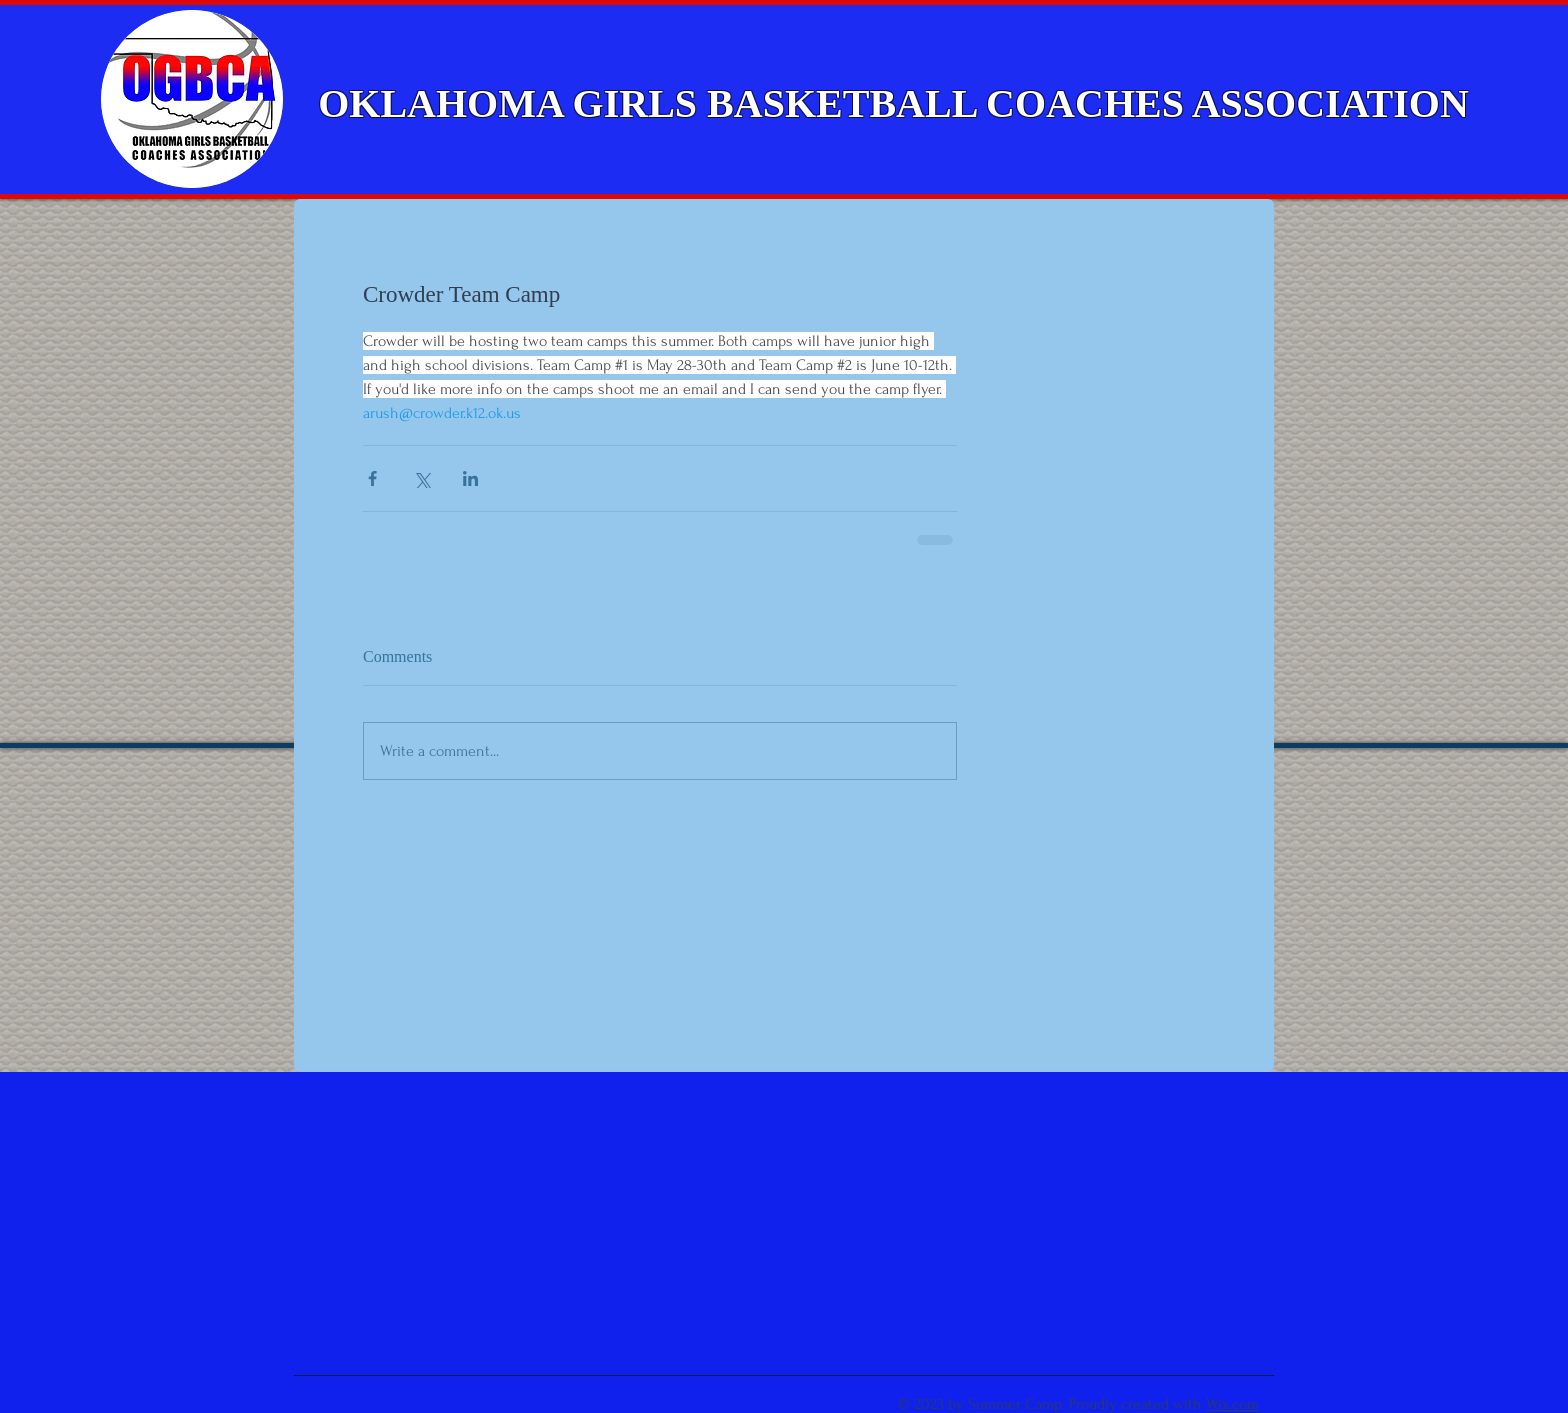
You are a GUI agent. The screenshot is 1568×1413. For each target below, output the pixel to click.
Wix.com (1232, 1404)
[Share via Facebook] (372, 478)
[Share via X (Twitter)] (421, 478)
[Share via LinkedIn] (470, 478)
